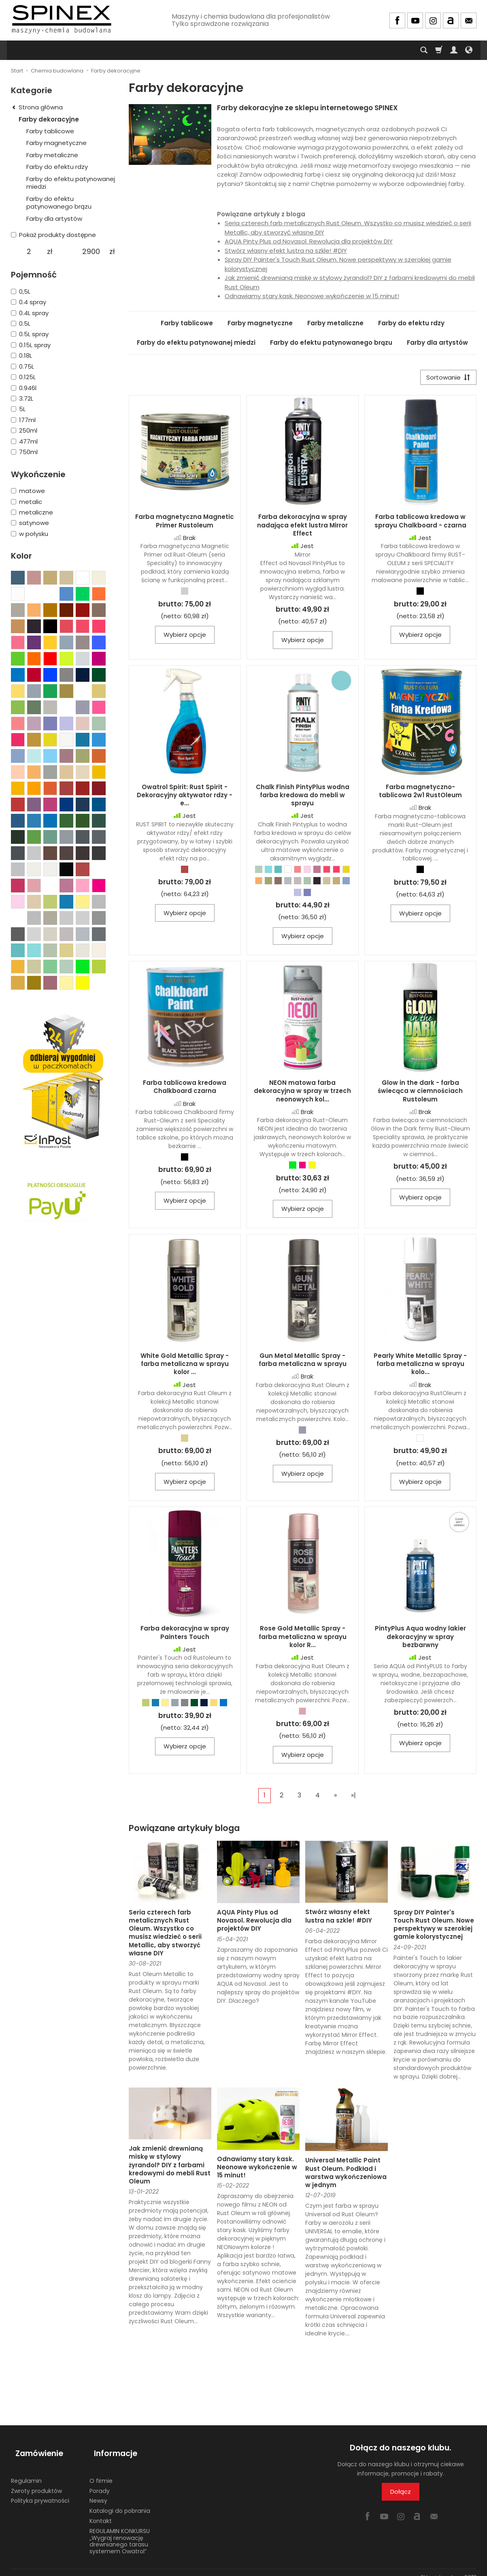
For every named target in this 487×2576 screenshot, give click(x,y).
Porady (99, 2482)
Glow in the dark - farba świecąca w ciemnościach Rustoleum (420, 1093)
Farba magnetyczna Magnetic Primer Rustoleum (184, 523)
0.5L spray (30, 334)
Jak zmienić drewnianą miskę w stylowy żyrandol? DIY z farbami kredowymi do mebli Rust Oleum (170, 2167)
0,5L (20, 291)
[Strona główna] (61, 19)
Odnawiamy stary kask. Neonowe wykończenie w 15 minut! (312, 296)
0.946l (23, 388)
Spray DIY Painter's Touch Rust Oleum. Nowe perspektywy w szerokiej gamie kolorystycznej (433, 1926)
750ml (24, 452)
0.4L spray (30, 313)
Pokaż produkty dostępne (53, 234)
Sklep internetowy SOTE (448, 2567)
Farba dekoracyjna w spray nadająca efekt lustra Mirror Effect (302, 527)
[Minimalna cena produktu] (29, 251)
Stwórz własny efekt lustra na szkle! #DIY (286, 250)
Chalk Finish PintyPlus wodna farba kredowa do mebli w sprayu (302, 797)
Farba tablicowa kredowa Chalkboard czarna (184, 1089)
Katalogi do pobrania (119, 2502)
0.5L (20, 323)
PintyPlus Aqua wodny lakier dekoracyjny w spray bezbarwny (420, 1639)
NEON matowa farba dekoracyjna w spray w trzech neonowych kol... (302, 1093)
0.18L (21, 355)
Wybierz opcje (185, 637)
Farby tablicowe (187, 323)
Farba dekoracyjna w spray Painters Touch (184, 1634)
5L (18, 409)
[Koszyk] (439, 50)
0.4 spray (28, 302)
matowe (28, 491)
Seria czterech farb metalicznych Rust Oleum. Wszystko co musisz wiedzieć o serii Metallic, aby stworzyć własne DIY (165, 1934)
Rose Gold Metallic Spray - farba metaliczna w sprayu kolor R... (303, 1639)
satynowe (30, 523)
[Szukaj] (424, 50)
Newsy (98, 2492)
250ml (24, 430)
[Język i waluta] (468, 50)
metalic (26, 501)
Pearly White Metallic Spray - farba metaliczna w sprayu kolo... (420, 1366)
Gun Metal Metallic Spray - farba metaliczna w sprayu (303, 1361)
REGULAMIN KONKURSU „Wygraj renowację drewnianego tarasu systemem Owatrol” (119, 2532)
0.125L (23, 377)
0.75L (22, 366)
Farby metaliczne (335, 323)
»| (353, 1797)
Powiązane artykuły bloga (184, 1830)
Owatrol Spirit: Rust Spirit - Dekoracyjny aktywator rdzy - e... (184, 797)
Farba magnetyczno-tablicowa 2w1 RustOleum (420, 793)
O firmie (101, 2471)
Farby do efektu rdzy (411, 323)
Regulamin (26, 2471)
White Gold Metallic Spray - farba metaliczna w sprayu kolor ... (184, 1366)
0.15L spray (31, 345)
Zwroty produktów (36, 2482)
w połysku (29, 533)
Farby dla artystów (437, 342)
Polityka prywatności (40, 2492)
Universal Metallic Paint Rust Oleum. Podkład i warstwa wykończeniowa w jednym (346, 2175)
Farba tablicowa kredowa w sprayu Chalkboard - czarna (420, 523)
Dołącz (400, 2494)
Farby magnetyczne (260, 323)
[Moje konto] (453, 50)
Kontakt (100, 2512)
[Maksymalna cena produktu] (91, 251)
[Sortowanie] (446, 378)
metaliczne (32, 512)
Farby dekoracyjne (49, 119)
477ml (24, 441)
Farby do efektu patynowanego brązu (331, 342)
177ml (23, 420)
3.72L (22, 398)
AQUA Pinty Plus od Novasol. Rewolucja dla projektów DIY (309, 241)
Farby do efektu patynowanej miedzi (196, 342)
